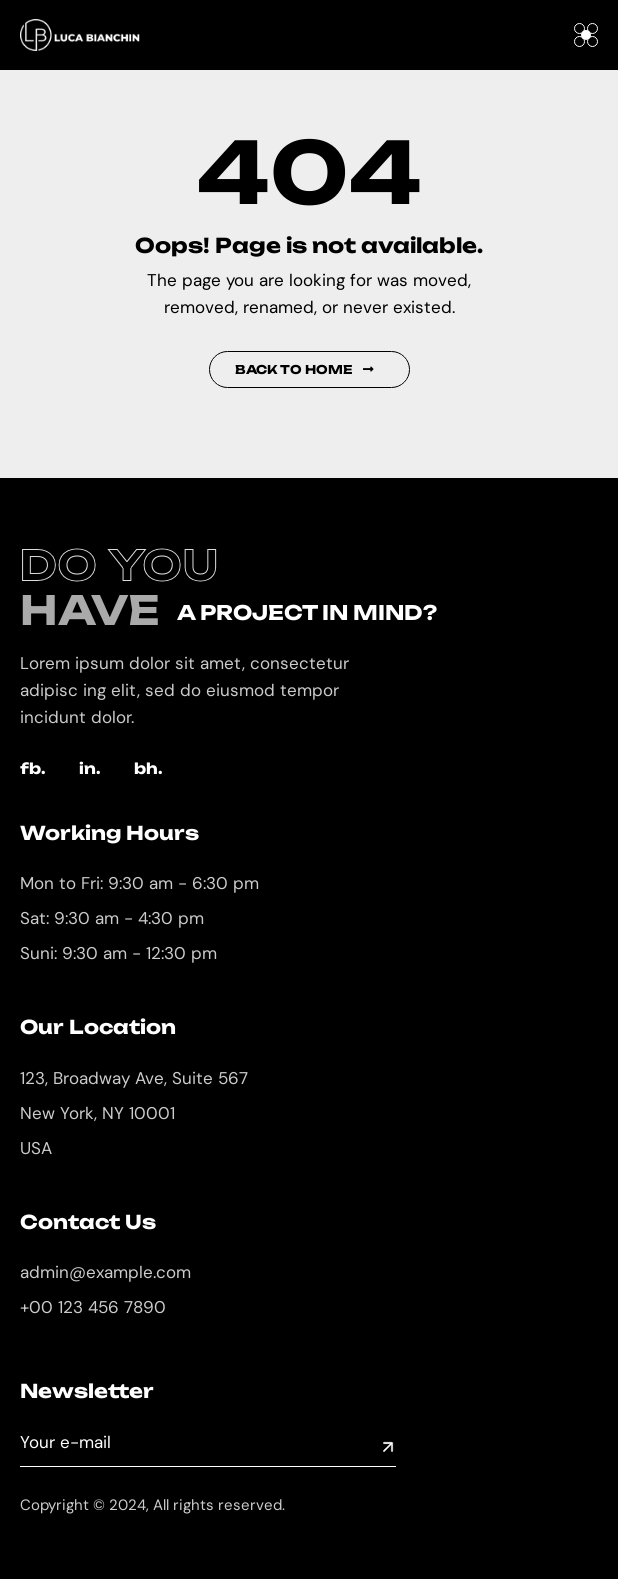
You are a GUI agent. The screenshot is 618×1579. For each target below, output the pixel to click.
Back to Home (304, 369)
